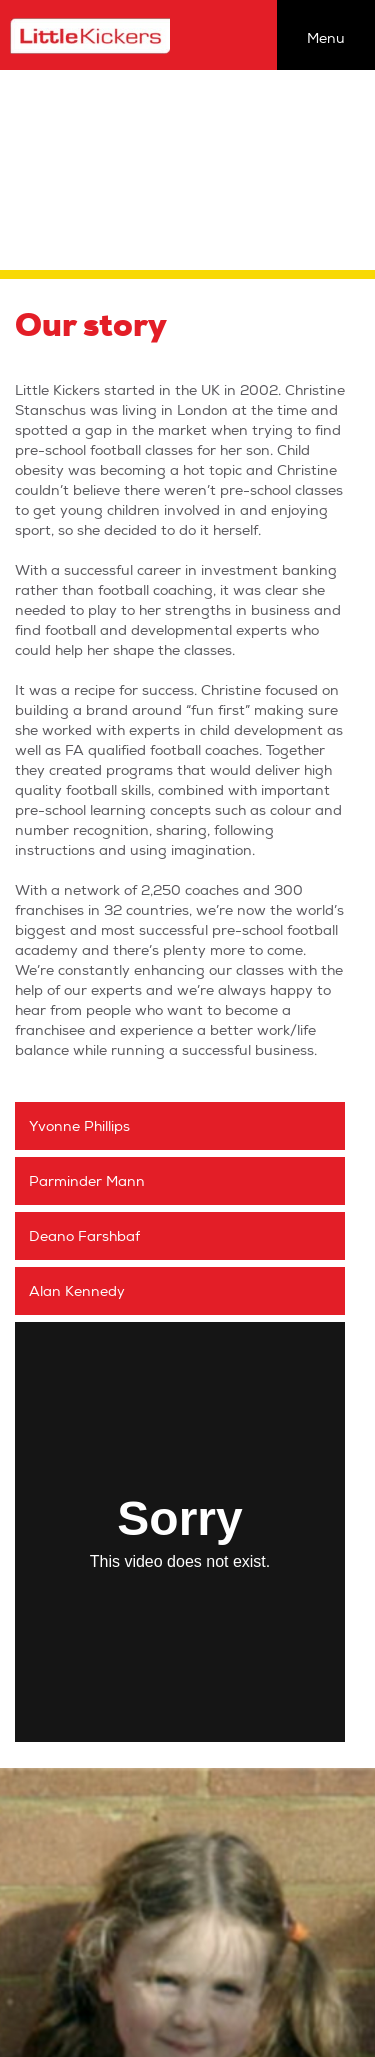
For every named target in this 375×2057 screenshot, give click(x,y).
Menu (326, 38)
